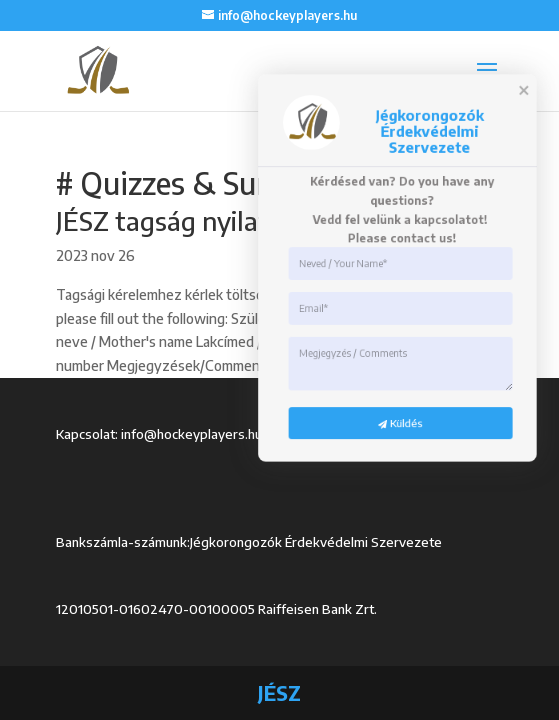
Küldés (349, 644)
